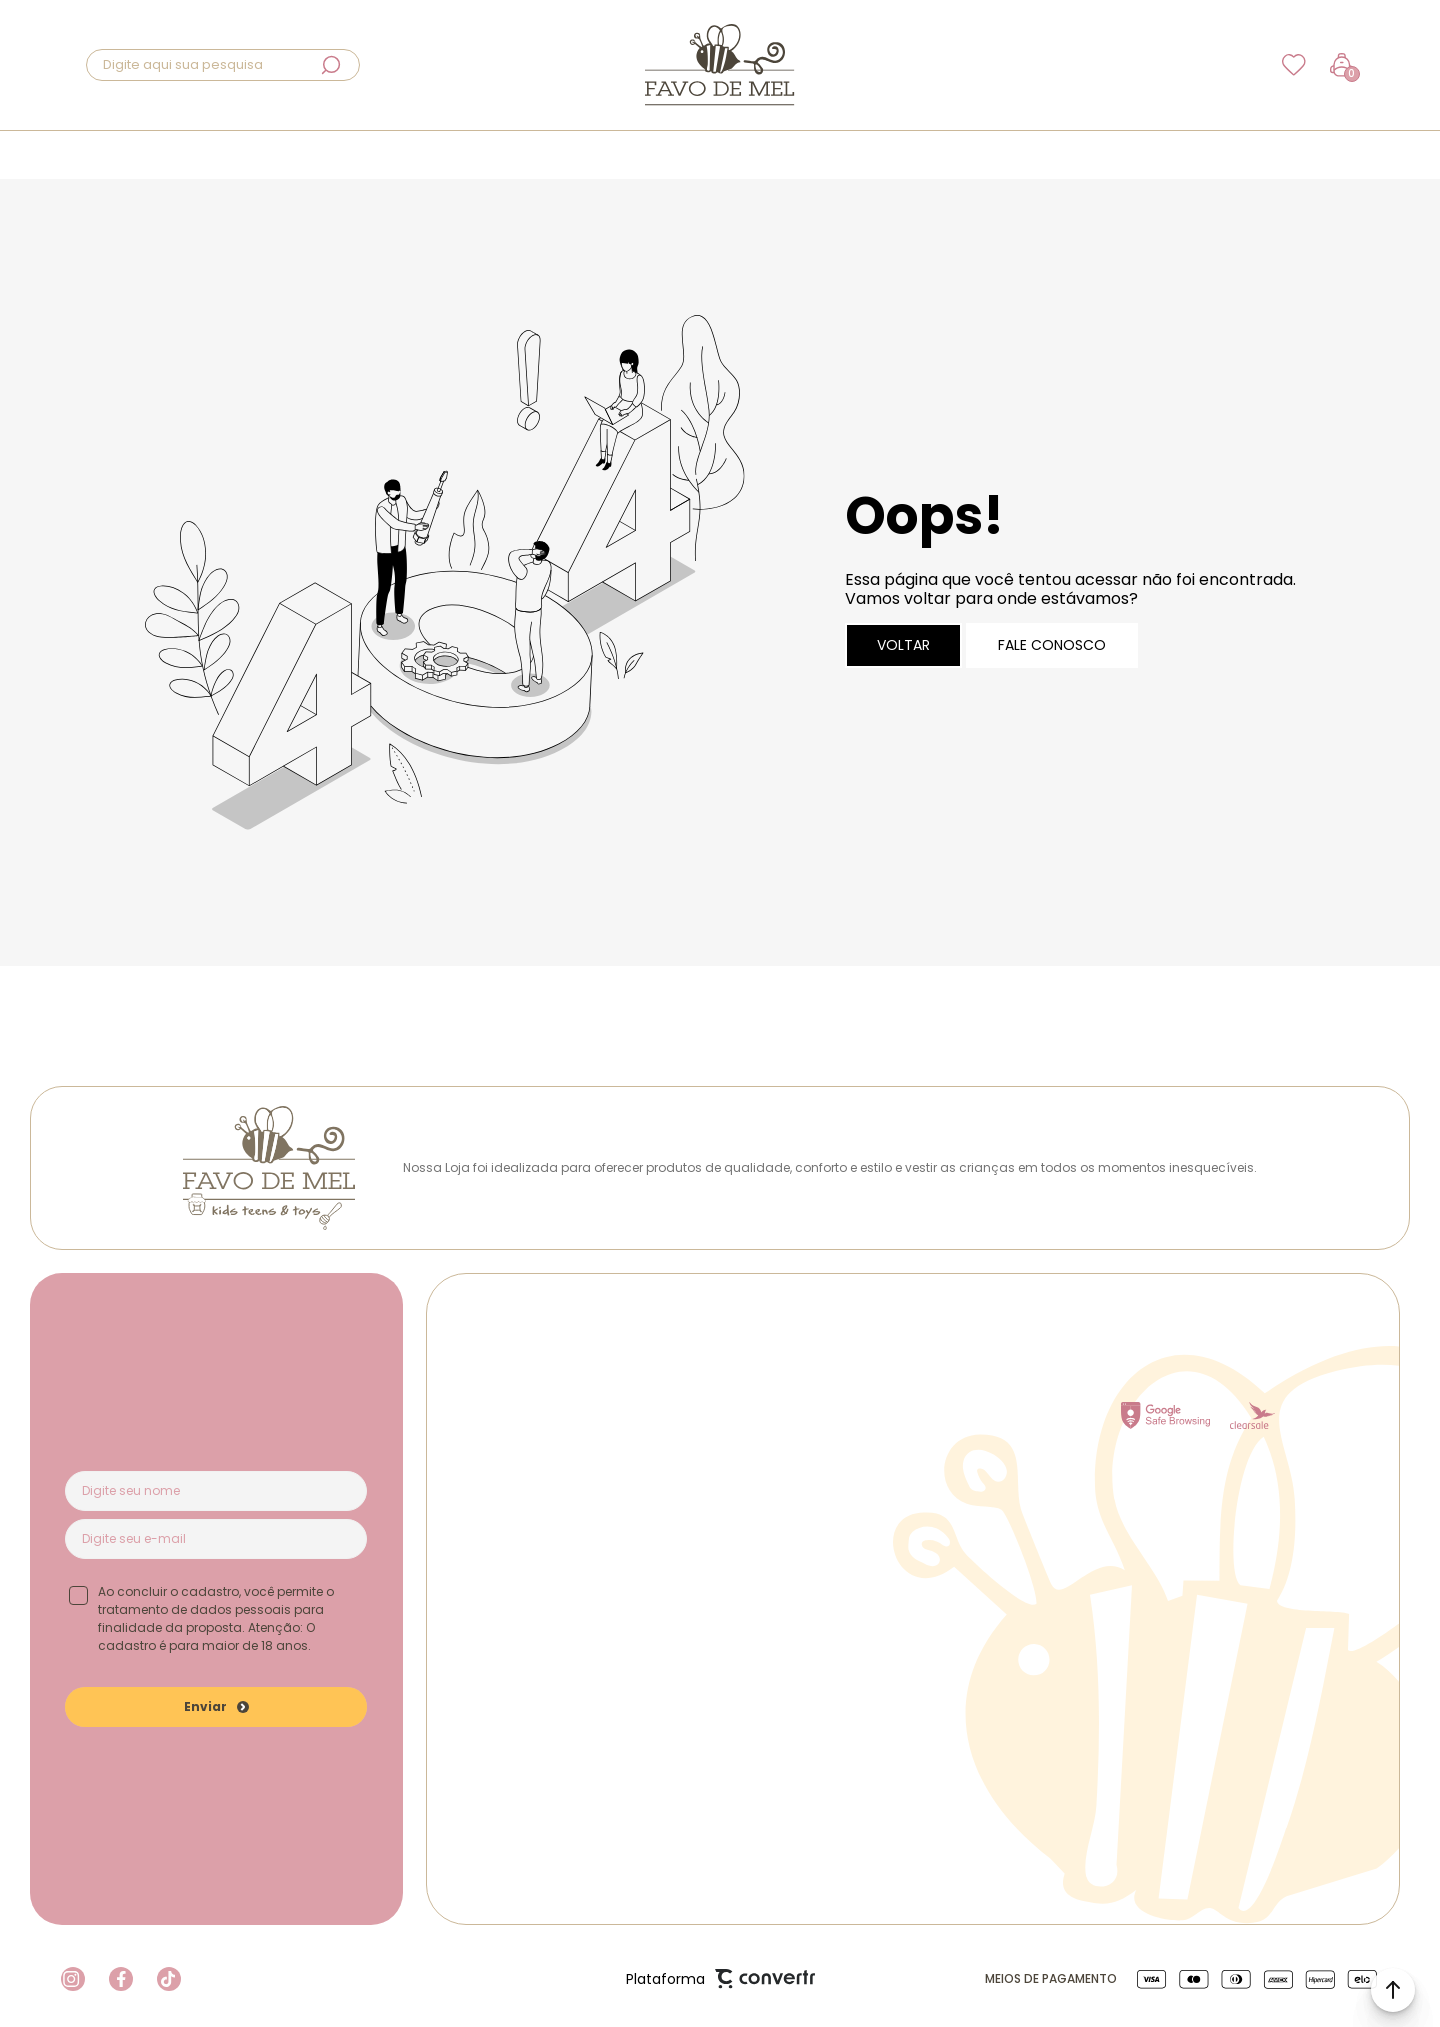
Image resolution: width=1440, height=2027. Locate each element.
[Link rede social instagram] (73, 1979)
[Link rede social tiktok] (169, 1979)
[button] (1393, 1990)
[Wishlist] (1294, 65)
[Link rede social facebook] (121, 1979)
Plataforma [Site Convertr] (720, 1979)
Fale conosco (1052, 645)
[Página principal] (719, 65)
